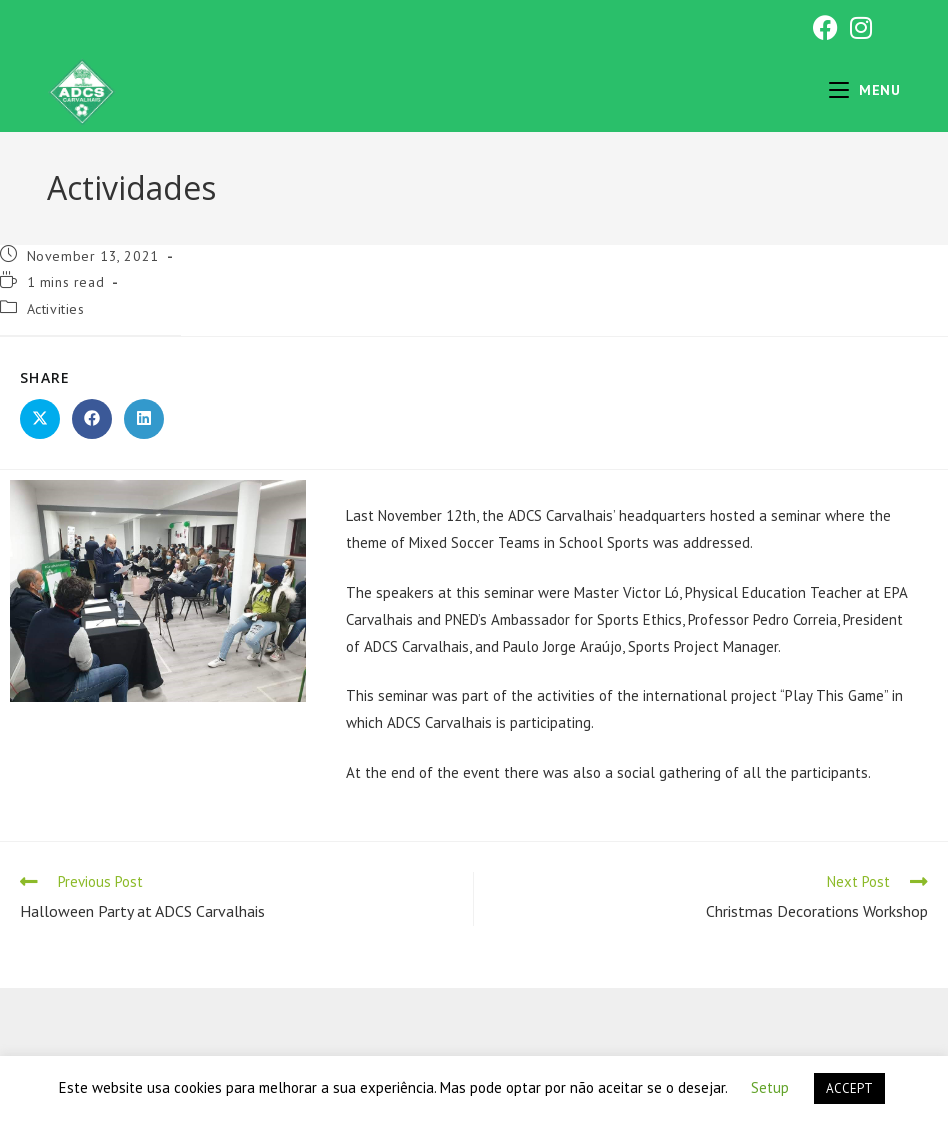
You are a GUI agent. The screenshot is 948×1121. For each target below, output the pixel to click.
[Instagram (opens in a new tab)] (858, 27)
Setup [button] (770, 1087)
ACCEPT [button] (849, 1088)
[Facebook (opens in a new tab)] (825, 27)
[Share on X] (40, 419)
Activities (56, 309)
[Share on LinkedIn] (144, 419)
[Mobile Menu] (865, 90)
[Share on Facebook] (92, 419)
